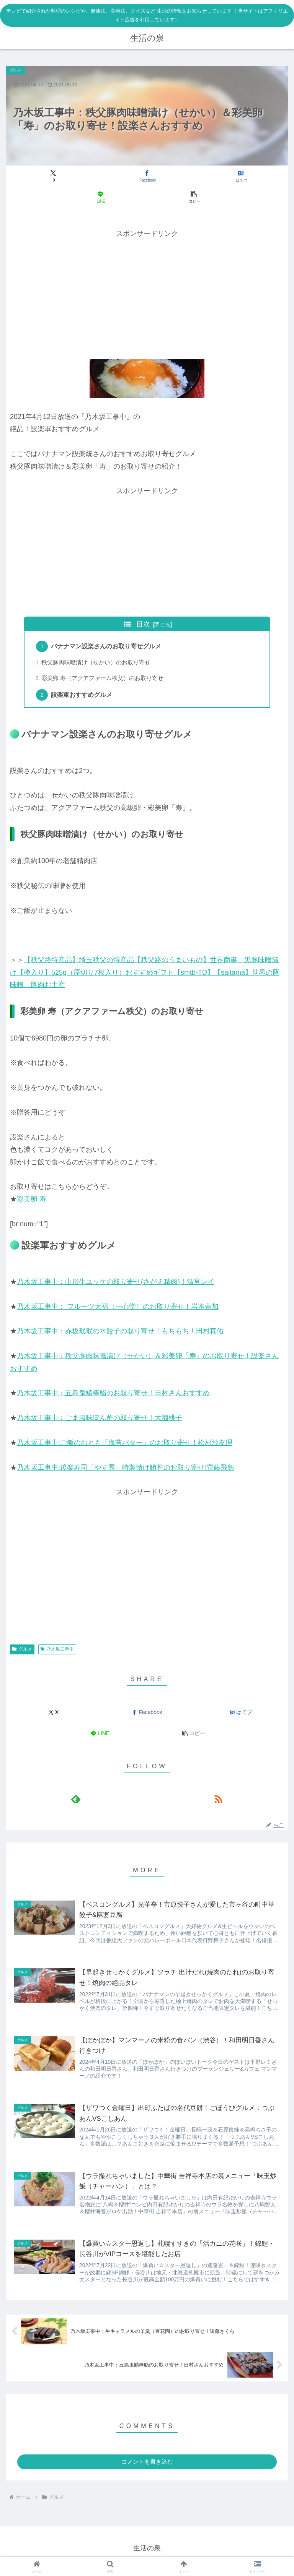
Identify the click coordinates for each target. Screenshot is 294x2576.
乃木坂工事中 (57, 1651)
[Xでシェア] (53, 176)
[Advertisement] (147, 293)
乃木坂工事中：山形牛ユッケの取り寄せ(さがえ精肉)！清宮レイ (115, 1284)
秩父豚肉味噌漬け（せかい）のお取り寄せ (97, 664)
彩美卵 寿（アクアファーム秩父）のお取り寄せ (103, 680)
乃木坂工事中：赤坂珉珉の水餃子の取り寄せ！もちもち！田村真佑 (120, 1334)
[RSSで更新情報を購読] (218, 1801)
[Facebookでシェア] (147, 176)
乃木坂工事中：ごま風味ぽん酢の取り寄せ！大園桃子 (99, 1420)
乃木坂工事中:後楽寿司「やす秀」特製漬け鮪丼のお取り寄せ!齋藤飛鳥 (125, 1470)
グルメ (22, 1651)
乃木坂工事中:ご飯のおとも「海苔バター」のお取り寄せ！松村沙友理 (124, 1445)
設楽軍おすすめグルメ (83, 696)
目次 (143, 624)
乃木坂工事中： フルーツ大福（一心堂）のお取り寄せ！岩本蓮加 (118, 1309)
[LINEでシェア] (100, 197)
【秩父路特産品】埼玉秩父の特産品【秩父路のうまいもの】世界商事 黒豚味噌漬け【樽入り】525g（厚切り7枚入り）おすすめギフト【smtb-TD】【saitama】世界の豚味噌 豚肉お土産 (144, 975)
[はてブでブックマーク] (240, 176)
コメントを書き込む (147, 2467)
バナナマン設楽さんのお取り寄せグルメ (107, 647)
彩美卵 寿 (31, 1201)
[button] (194, 197)
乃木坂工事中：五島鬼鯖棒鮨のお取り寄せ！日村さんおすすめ (113, 1395)
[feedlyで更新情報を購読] (75, 1801)
